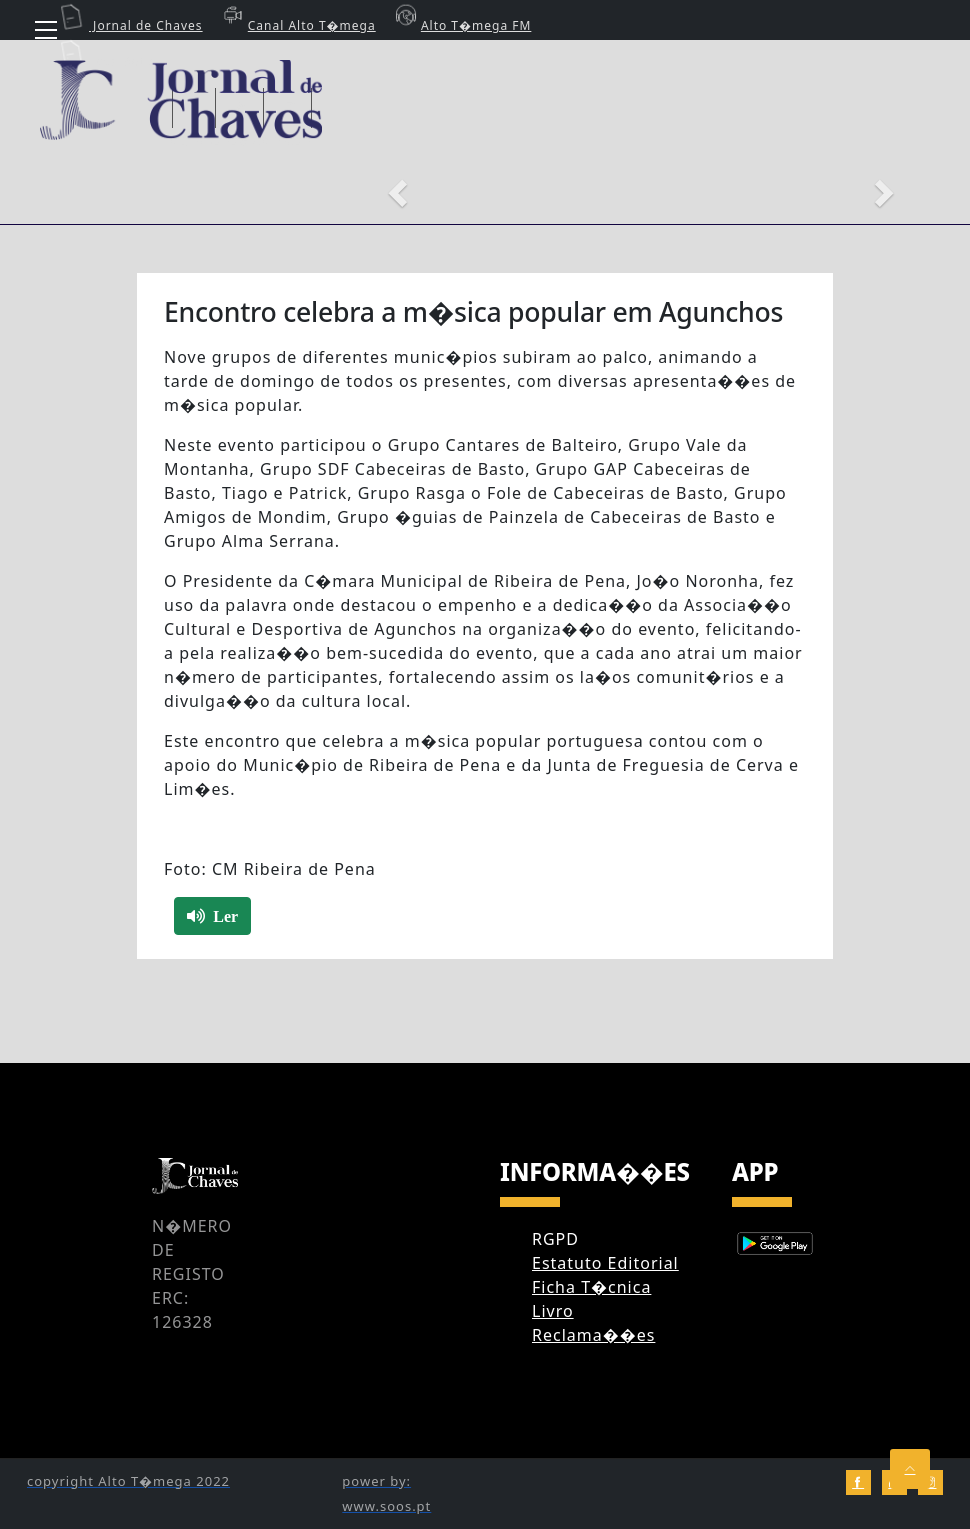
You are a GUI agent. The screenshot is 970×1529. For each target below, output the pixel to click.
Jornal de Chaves (131, 25)
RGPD (555, 1239)
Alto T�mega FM (461, 25)
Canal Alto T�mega (297, 25)
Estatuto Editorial (605, 1263)
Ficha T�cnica (591, 1287)
